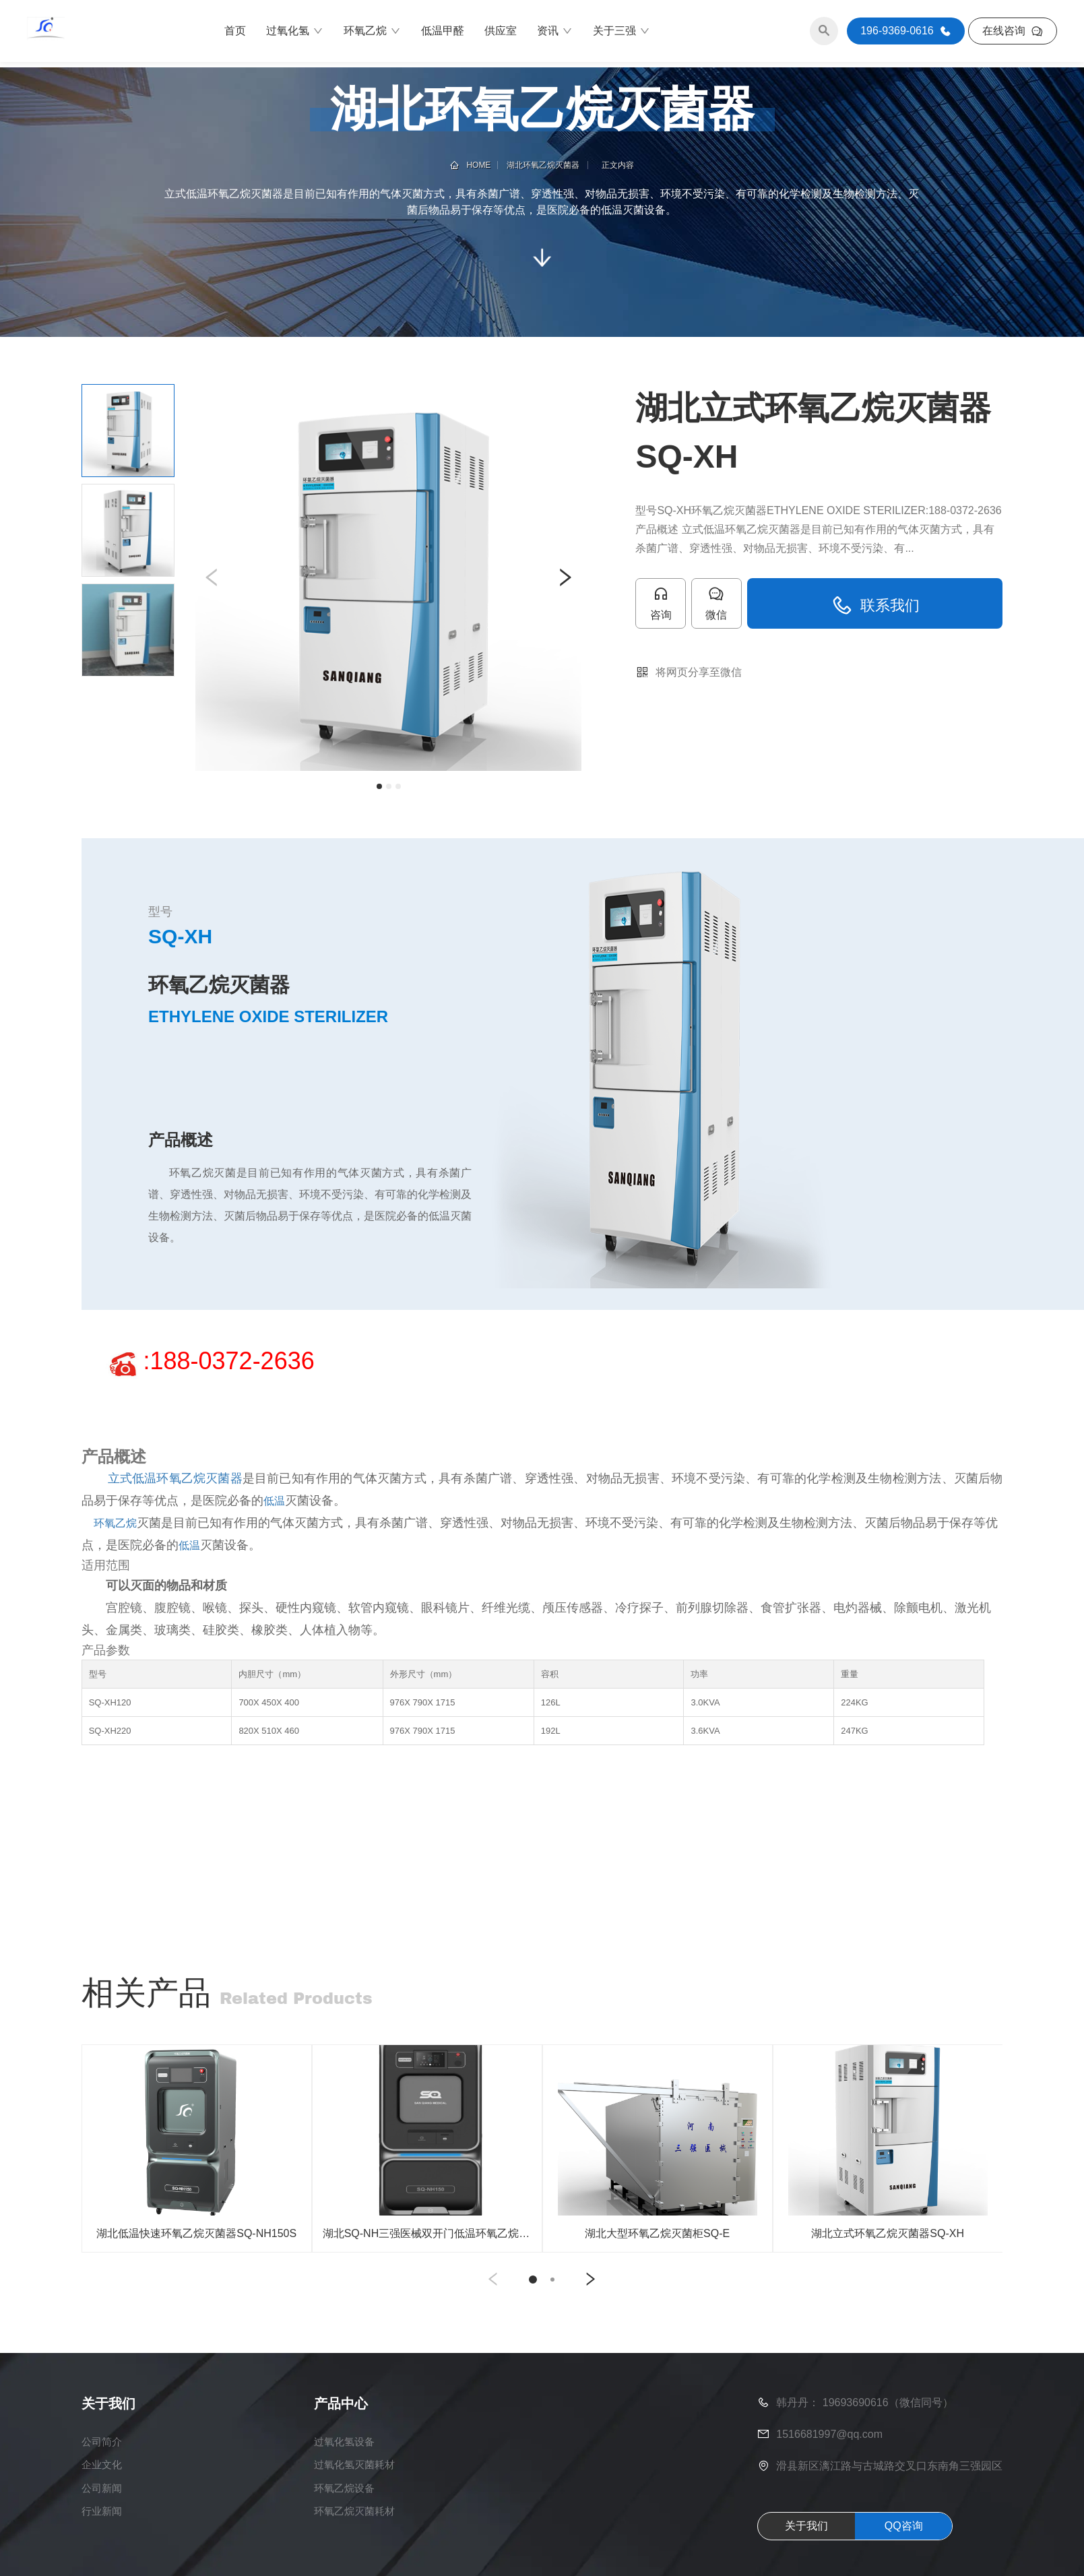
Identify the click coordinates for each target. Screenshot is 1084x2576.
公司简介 (103, 2460)
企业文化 (103, 2484)
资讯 (555, 34)
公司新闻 (103, 2509)
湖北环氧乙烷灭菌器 (543, 165)
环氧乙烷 (372, 34)
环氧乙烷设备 (343, 2509)
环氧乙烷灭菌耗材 (354, 2533)
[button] (212, 577)
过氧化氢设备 (343, 2460)
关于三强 (621, 34)
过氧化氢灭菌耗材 (354, 2484)
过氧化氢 (294, 34)
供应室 (500, 33)
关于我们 (806, 2544)
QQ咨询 (904, 2544)
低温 (274, 1501)
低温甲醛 (442, 33)
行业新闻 (103, 2533)
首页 (235, 33)
